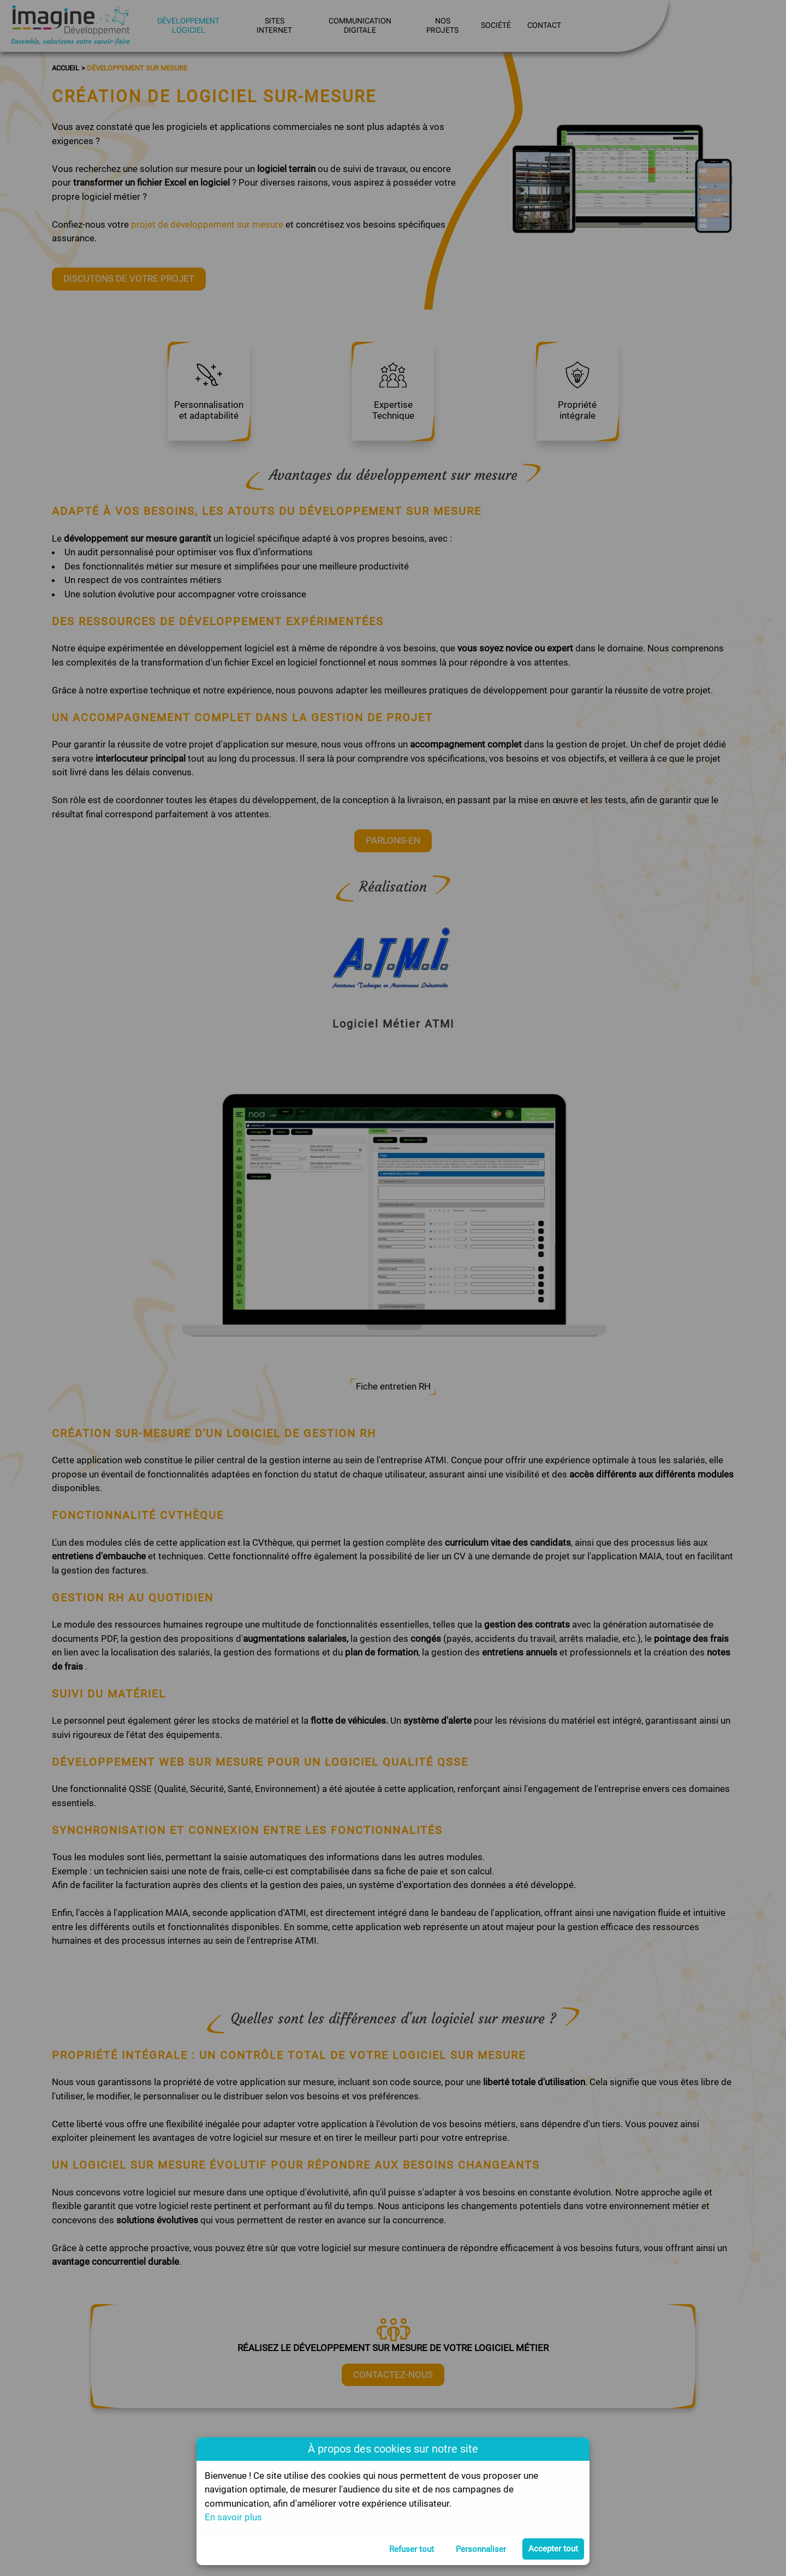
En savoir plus (233, 2517)
